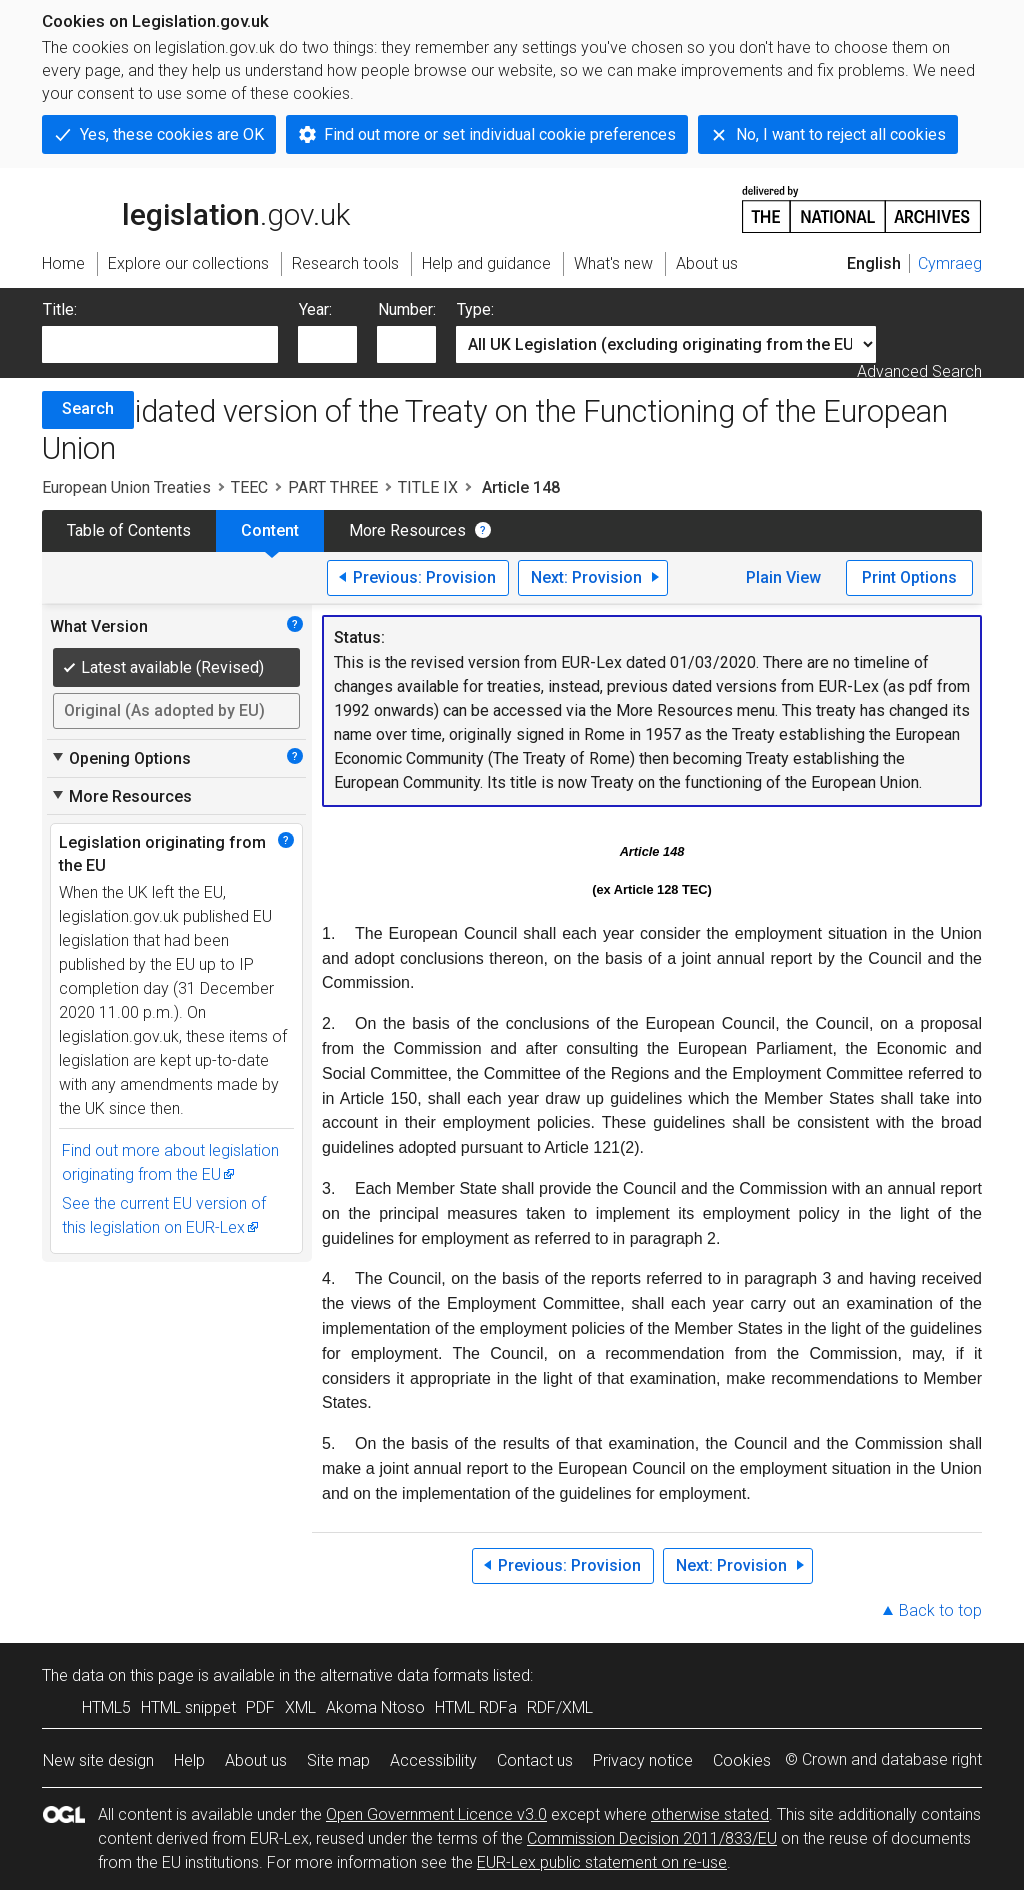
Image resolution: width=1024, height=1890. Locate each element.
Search (88, 408)
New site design (98, 1760)
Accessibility (433, 1760)
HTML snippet (188, 1707)
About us (256, 1760)
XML (300, 1707)
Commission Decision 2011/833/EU (652, 1838)
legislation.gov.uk (196, 208)
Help (189, 1760)
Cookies (742, 1760)
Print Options (909, 577)
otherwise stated (710, 1814)
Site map (338, 1760)
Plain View (783, 577)
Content (270, 530)
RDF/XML (560, 1707)
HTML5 (106, 1707)
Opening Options (120, 758)
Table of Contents (129, 530)
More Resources (407, 530)
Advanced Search (919, 371)
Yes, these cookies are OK (172, 134)
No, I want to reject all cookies (841, 134)
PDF (260, 1707)
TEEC (249, 487)
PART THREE (333, 487)
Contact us (535, 1760)
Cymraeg (950, 263)
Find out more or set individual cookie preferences (500, 134)
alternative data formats (404, 1675)
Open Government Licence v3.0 (436, 1814)
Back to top (940, 1610)
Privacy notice (643, 1760)
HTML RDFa (476, 1707)
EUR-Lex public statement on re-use (602, 1862)
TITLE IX (428, 487)
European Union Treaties (126, 487)
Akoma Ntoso (375, 1707)
